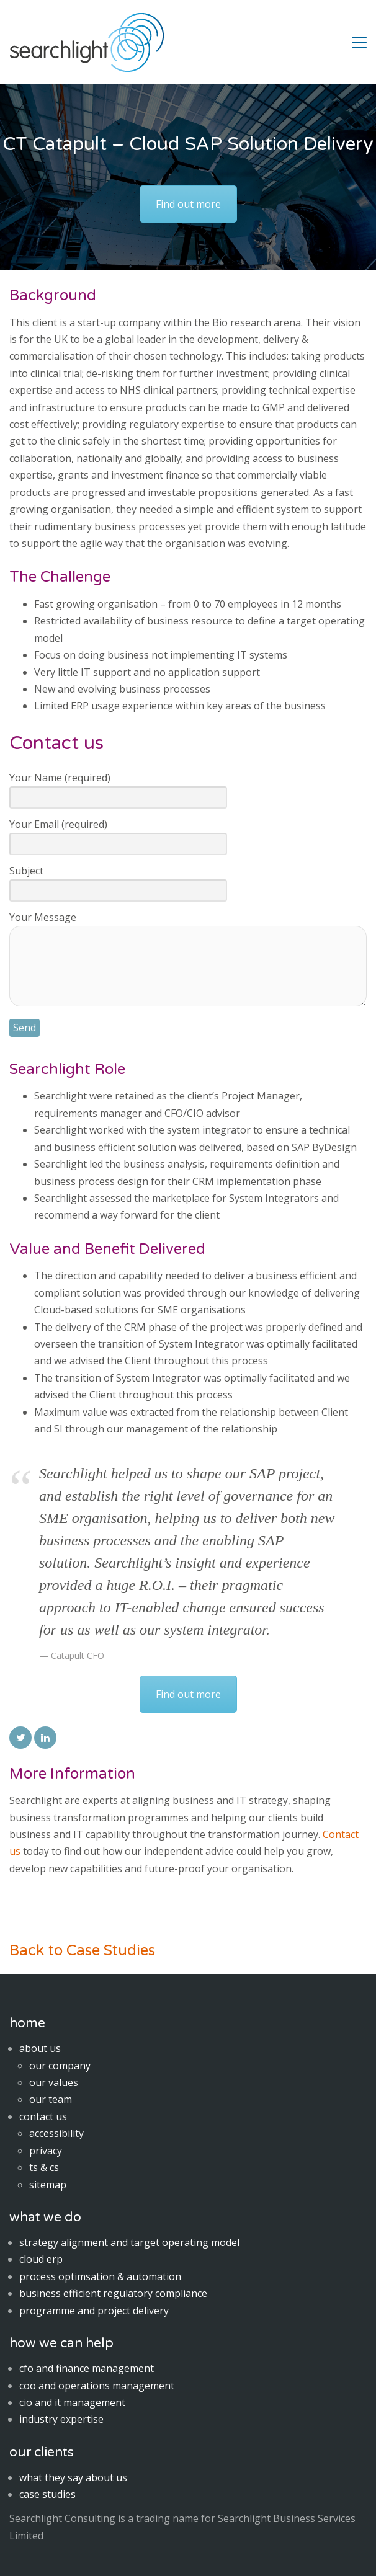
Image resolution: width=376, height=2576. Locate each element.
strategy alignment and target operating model (129, 2242)
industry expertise (61, 2419)
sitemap (47, 2185)
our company (60, 2065)
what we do (45, 2217)
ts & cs (44, 2167)
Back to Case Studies (82, 1951)
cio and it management (72, 2402)
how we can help (61, 2343)
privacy (45, 2150)
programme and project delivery (94, 2310)
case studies (47, 2494)
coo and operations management (96, 2385)
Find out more (188, 204)
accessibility (56, 2133)
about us (40, 2048)
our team (50, 2099)
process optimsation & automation (100, 2276)
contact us (43, 2116)
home (27, 2023)
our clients (41, 2452)
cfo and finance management (86, 2368)
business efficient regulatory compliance (113, 2293)
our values (53, 2082)
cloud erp (41, 2259)
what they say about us (73, 2477)
